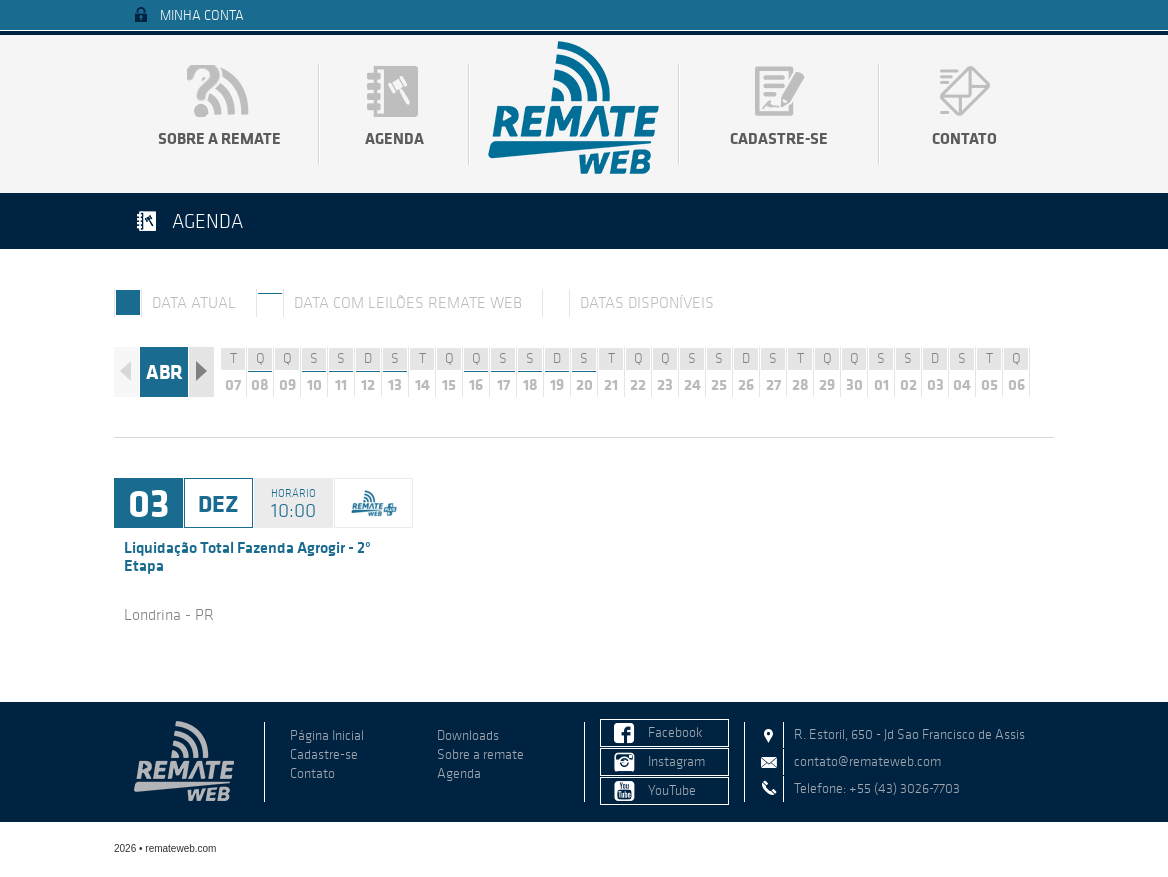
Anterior (126, 372)
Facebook (675, 732)
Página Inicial (327, 735)
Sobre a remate (219, 138)
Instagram (676, 761)
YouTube (672, 790)
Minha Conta (202, 15)
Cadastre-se (779, 138)
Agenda (394, 138)
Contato (964, 138)
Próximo (201, 372)
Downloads (468, 735)
